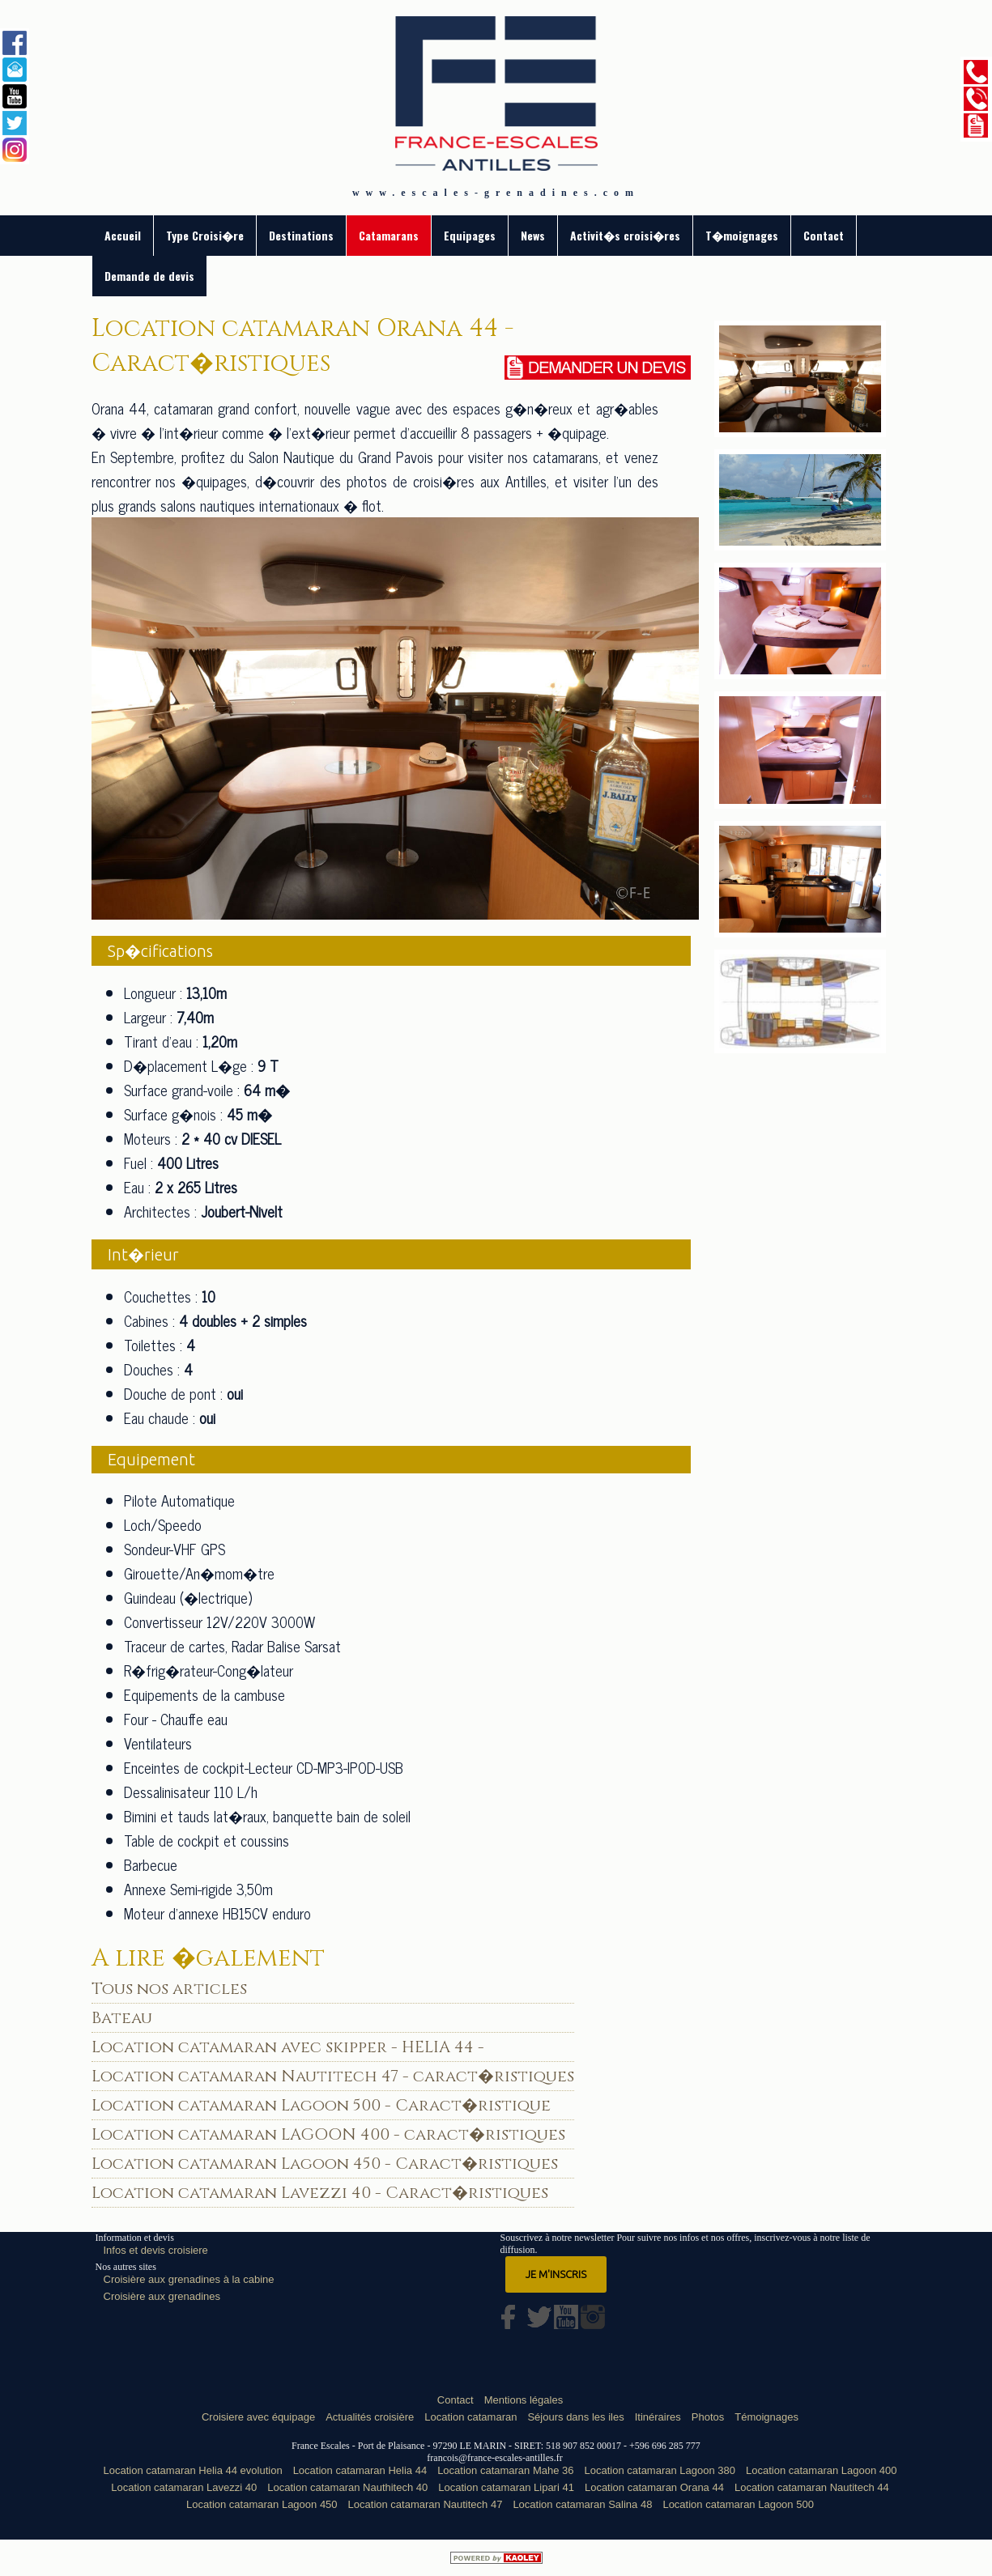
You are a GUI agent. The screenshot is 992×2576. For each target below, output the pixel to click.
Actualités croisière (370, 2417)
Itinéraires (658, 2417)
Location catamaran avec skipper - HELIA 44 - (288, 2047)
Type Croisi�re (205, 235)
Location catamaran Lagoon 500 (737, 2504)
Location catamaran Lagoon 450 (261, 2504)
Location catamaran (470, 2417)
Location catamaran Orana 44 (654, 2487)
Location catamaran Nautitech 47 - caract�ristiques (333, 2076)
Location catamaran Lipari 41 (506, 2487)
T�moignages (741, 235)
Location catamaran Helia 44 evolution (193, 2470)
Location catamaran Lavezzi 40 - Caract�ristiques (320, 2193)
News (533, 235)
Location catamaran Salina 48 (582, 2504)
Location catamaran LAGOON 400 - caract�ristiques (328, 2134)
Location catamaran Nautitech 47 (425, 2504)
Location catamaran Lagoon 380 (660, 2470)
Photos (708, 2417)
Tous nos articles (169, 1989)
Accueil (122, 235)
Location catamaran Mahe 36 (505, 2470)
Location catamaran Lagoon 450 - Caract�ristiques (325, 2163)
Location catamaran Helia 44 (360, 2470)
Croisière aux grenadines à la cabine (189, 2279)
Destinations (301, 235)
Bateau (122, 2018)
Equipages (470, 235)
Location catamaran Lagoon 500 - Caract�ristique (321, 2105)
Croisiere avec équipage (258, 2417)
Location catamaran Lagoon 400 (821, 2470)
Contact (823, 235)
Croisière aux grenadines (162, 2296)
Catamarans (389, 235)
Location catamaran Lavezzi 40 (184, 2487)
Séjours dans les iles (575, 2417)
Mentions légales (524, 2400)
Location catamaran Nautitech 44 (811, 2487)
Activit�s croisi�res (625, 235)
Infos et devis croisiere (156, 2250)
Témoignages (766, 2417)
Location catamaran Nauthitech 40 (347, 2487)
